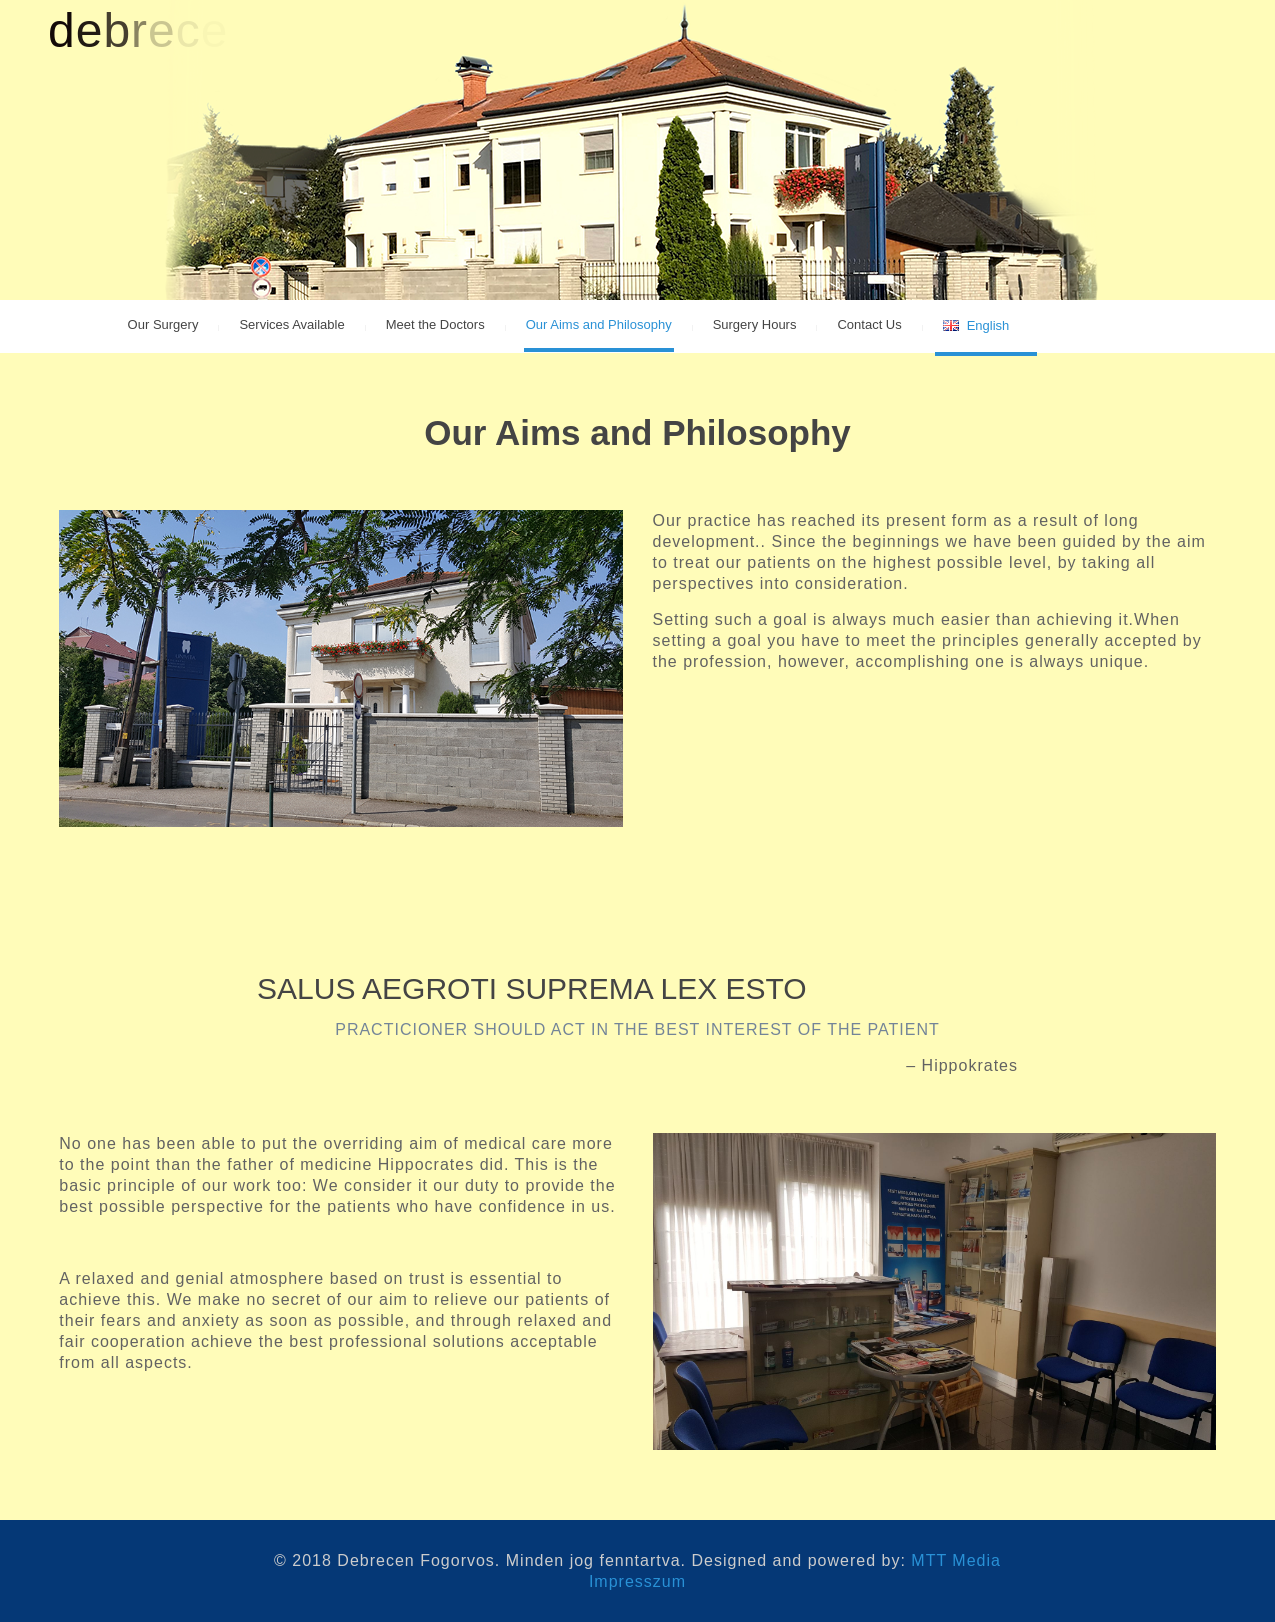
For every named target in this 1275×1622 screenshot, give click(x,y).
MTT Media (956, 1560)
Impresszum (637, 1581)
